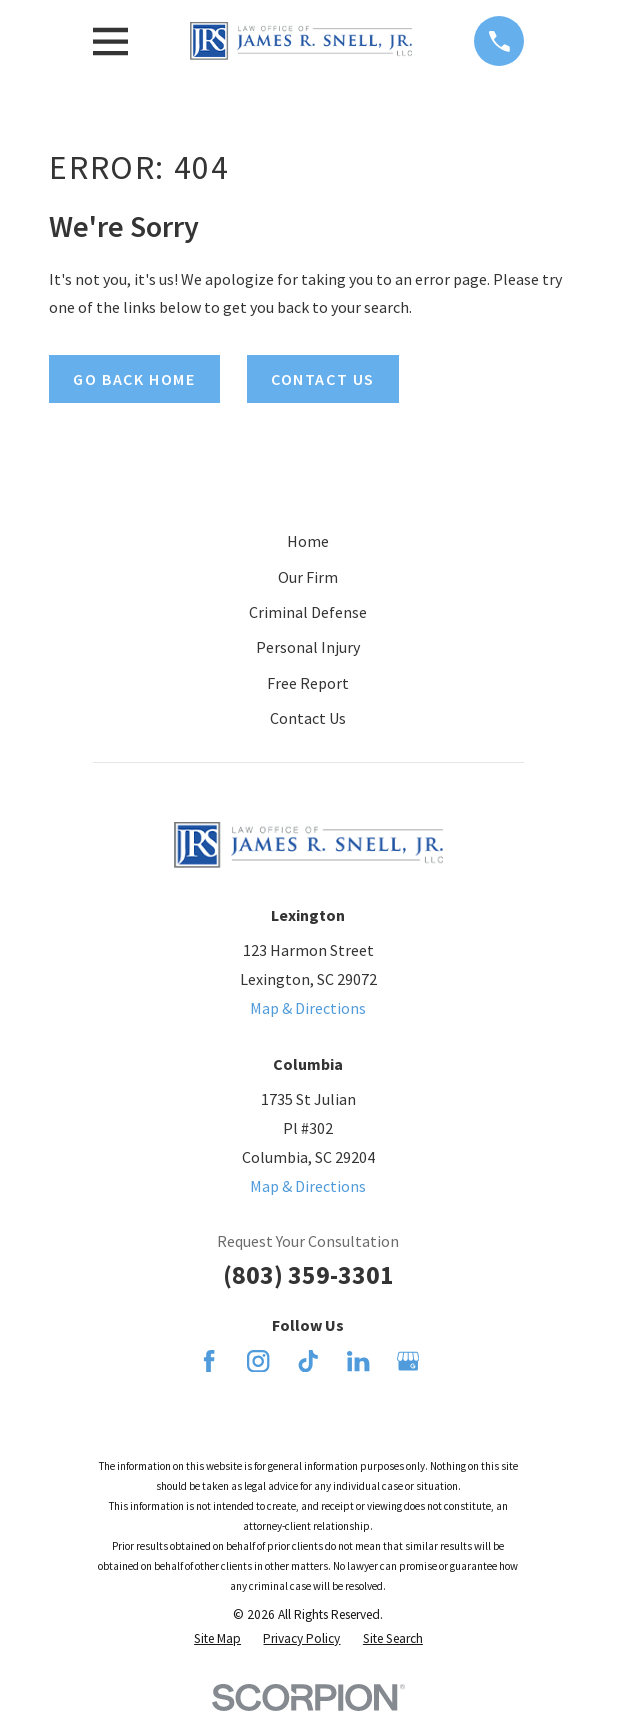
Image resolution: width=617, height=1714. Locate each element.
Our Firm (308, 577)
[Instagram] (258, 1361)
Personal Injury (308, 647)
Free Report (308, 683)
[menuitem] (217, 1639)
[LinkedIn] (358, 1361)
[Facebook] (209, 1361)
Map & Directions (308, 1008)
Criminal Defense (308, 612)
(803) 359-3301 (308, 1275)
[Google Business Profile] (408, 1361)
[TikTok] (308, 1361)
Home (308, 541)
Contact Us (308, 718)
